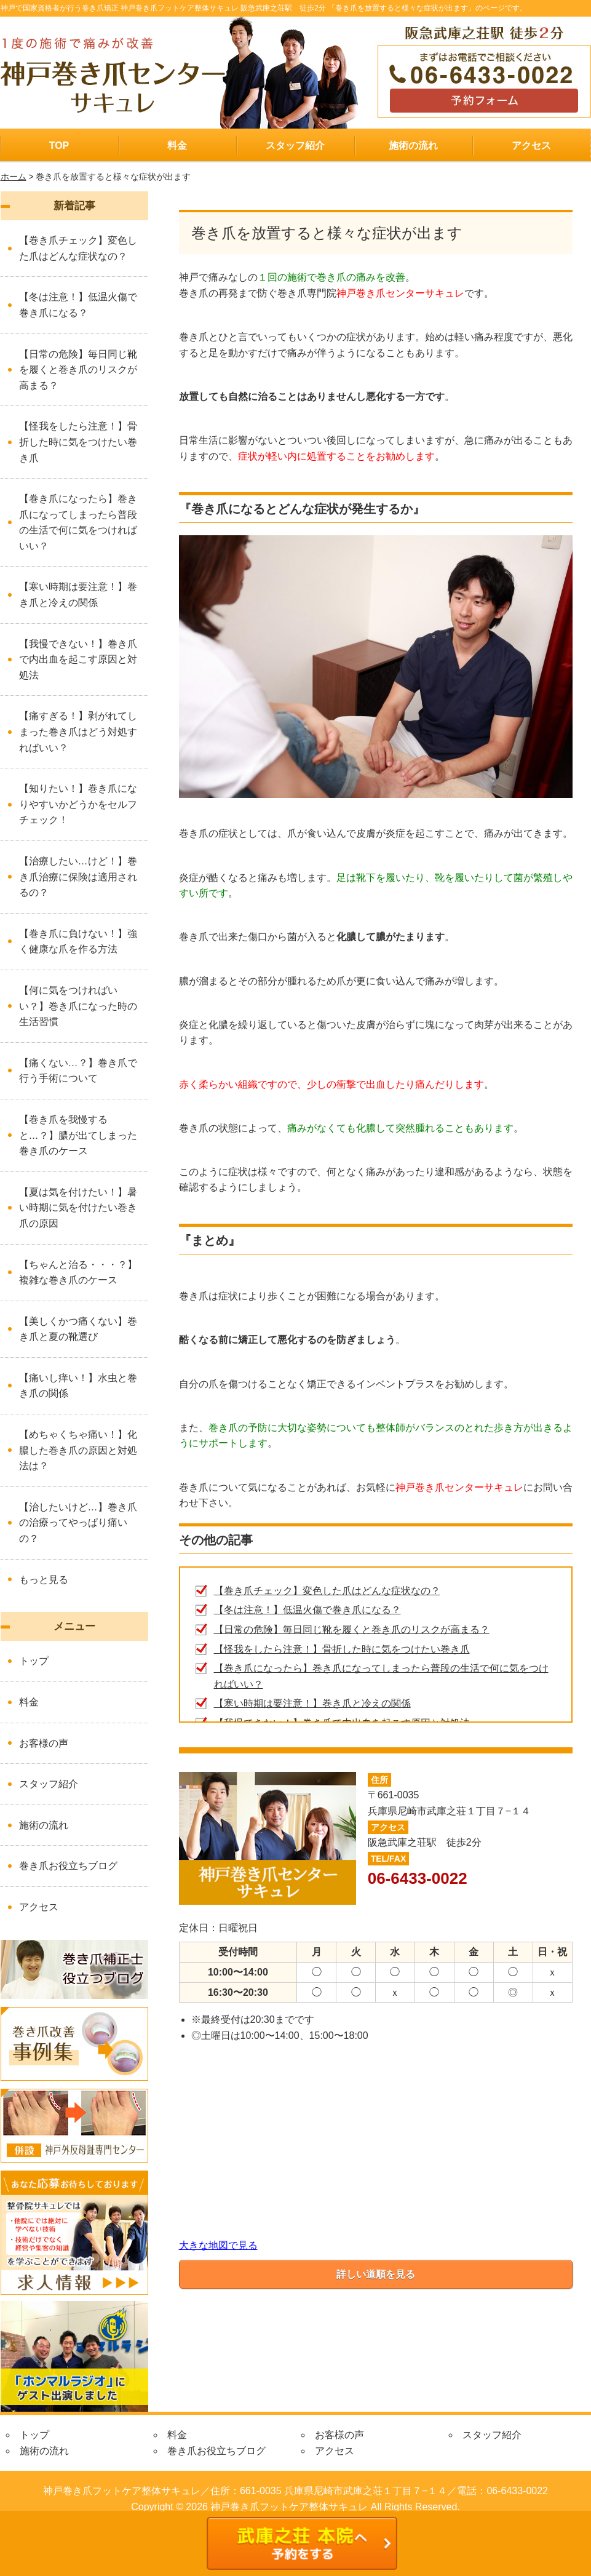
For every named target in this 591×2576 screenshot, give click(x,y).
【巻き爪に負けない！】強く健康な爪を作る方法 (78, 941)
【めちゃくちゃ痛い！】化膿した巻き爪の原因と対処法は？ (78, 1450)
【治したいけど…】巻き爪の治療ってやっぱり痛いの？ (78, 1523)
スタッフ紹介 (295, 145)
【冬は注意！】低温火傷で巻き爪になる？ (307, 1610)
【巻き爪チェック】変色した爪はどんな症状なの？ (327, 1590)
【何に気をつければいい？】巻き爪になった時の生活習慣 (78, 1006)
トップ (34, 1661)
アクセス (531, 145)
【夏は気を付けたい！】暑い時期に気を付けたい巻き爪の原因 (78, 1208)
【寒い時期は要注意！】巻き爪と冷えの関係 (312, 1703)
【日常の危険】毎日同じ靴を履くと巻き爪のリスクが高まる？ (352, 1629)
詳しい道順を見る (375, 2274)
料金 (177, 145)
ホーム (13, 176)
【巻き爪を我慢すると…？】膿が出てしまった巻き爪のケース (78, 1135)
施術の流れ (413, 145)
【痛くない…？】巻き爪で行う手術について (78, 1071)
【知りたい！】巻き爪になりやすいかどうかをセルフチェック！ (78, 804)
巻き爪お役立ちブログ (68, 1865)
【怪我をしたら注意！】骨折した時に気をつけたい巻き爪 (342, 1649)
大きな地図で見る (218, 2245)
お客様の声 (43, 1743)
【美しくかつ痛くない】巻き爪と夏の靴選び (78, 1329)
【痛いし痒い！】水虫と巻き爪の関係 (78, 1386)
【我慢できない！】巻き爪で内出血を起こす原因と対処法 (78, 659)
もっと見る (43, 1579)
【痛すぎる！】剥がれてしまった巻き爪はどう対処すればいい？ (78, 731)
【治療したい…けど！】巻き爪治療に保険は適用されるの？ (78, 877)
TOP (59, 145)
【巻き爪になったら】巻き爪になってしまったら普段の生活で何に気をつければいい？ (78, 522)
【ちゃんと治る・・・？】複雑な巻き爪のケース (78, 1272)
